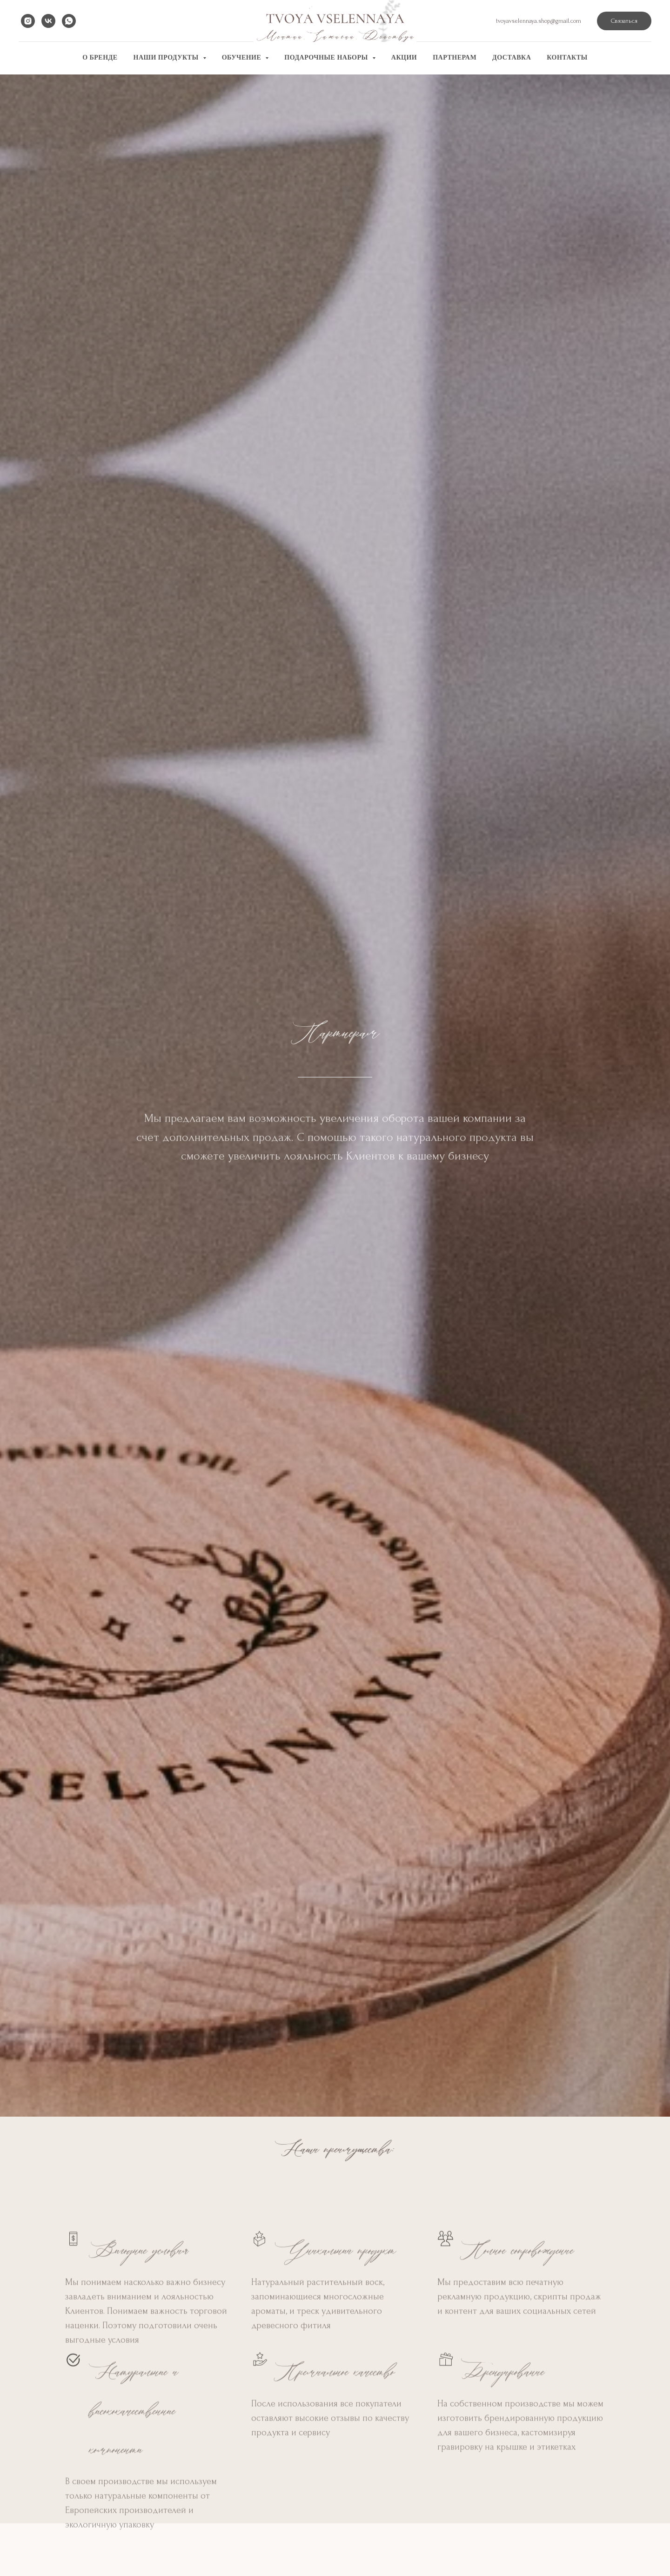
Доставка (511, 57)
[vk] (48, 21)
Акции (404, 57)
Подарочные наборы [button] (326, 57)
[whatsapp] (69, 21)
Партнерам (454, 57)
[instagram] (28, 21)
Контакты (567, 57)
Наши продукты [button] (167, 57)
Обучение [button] (242, 57)
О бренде (99, 57)
